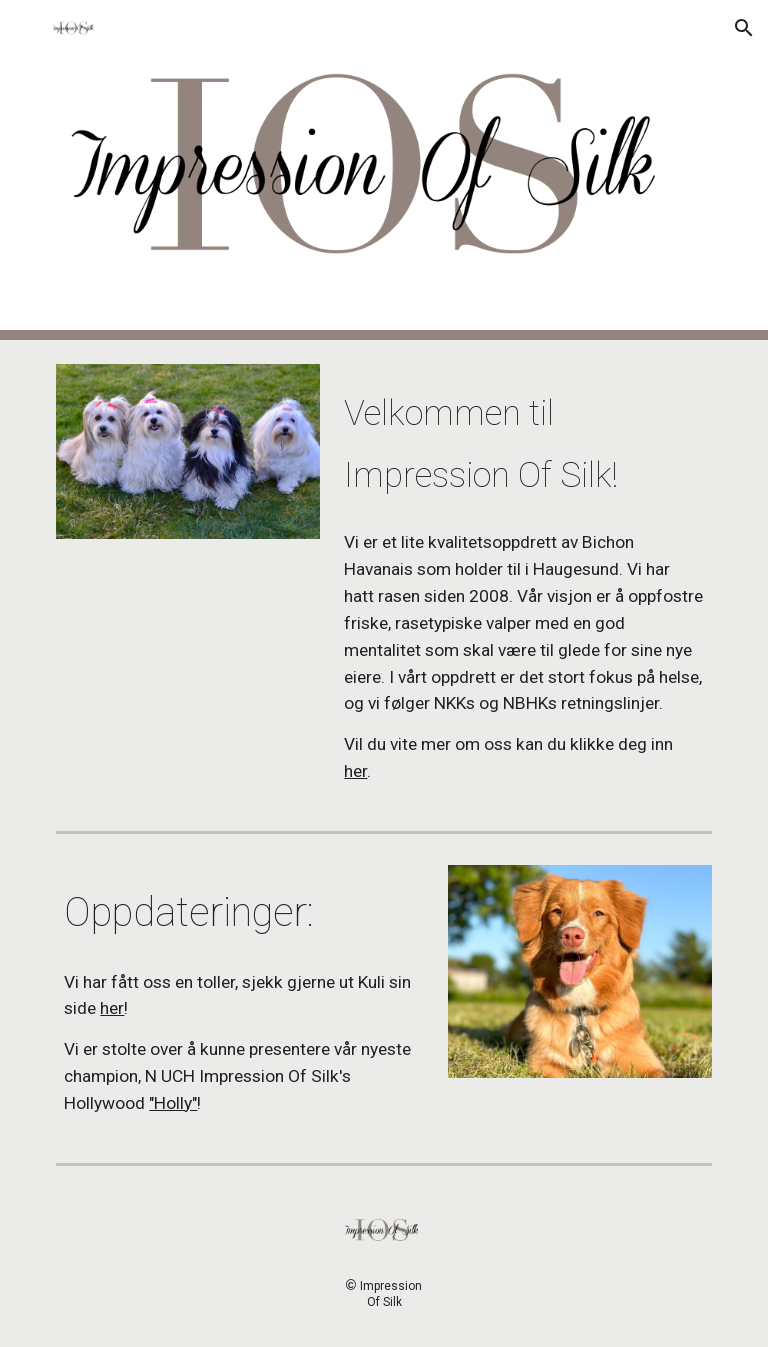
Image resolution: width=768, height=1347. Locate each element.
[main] (523, 439)
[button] (24, 27)
